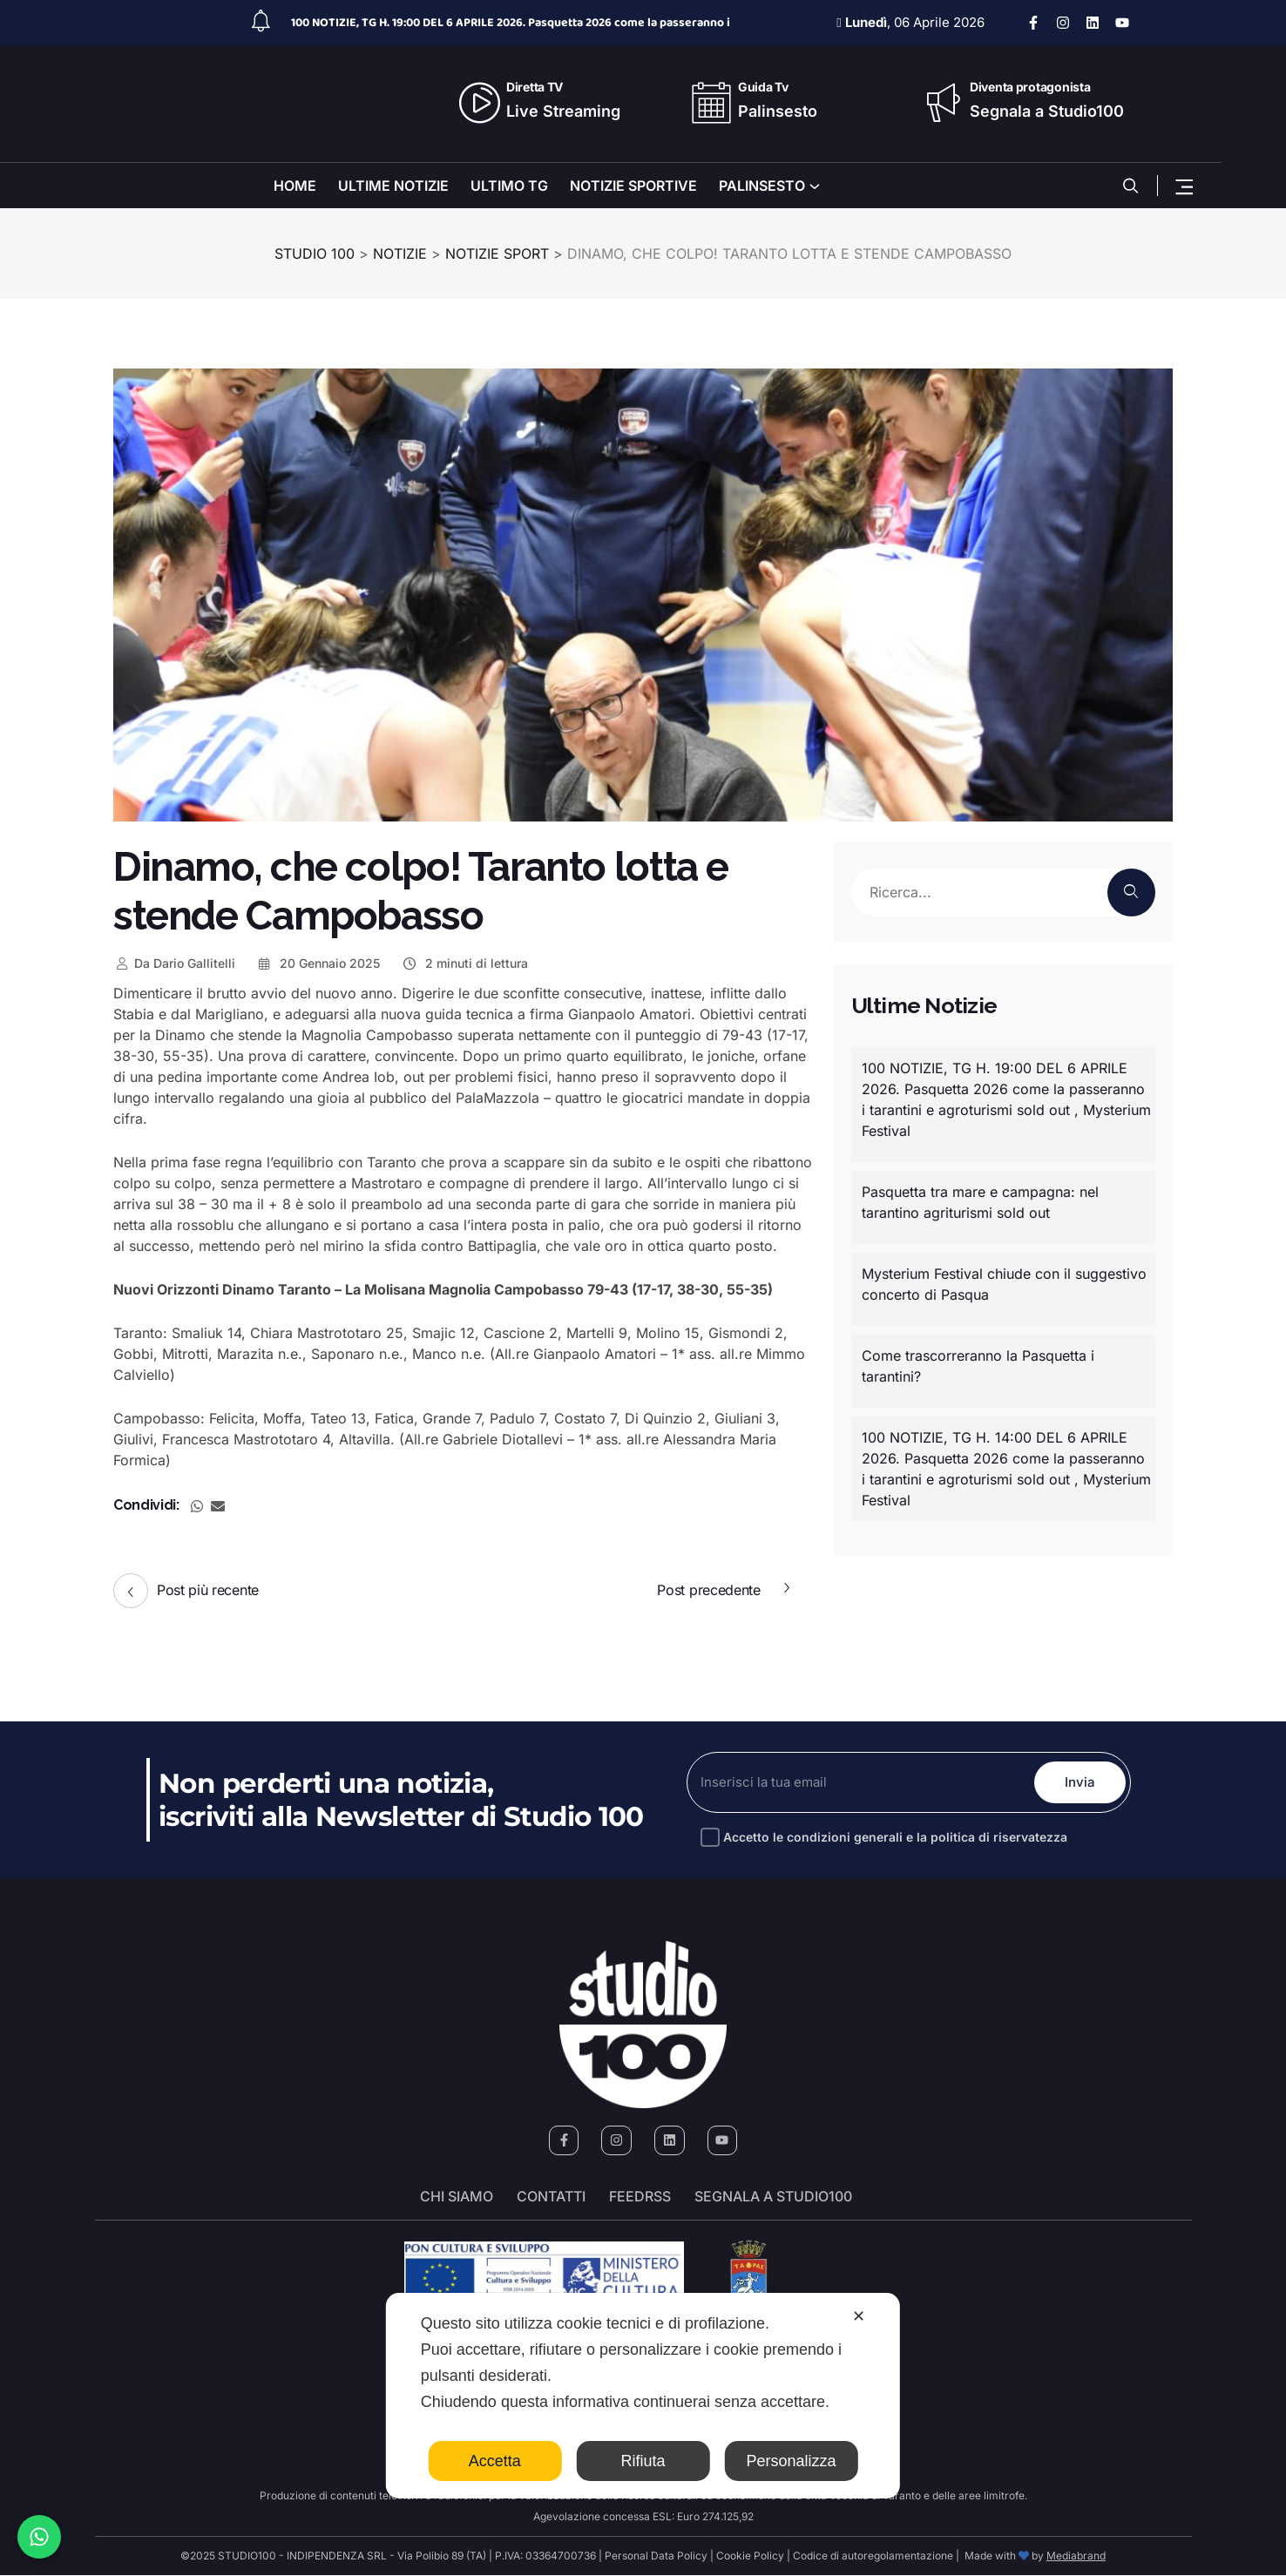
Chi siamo (456, 2198)
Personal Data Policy (656, 2556)
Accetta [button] (495, 2461)
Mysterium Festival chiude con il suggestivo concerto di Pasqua (1004, 1284)
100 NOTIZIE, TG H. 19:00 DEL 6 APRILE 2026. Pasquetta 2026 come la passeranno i (510, 22)
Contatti (551, 2198)
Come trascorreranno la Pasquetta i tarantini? (978, 1366)
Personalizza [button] (791, 2461)
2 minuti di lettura (464, 963)
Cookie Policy (750, 2556)
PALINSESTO (762, 185)
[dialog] (643, 2395)
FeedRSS (640, 2198)
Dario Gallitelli (174, 963)
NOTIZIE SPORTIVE (633, 185)
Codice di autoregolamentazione (871, 2556)
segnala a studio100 (773, 2198)
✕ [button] (858, 2316)
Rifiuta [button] (642, 2461)
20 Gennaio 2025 (318, 963)
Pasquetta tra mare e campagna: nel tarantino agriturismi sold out (980, 1202)
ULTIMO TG (509, 185)
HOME (295, 185)
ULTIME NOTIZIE (393, 185)
